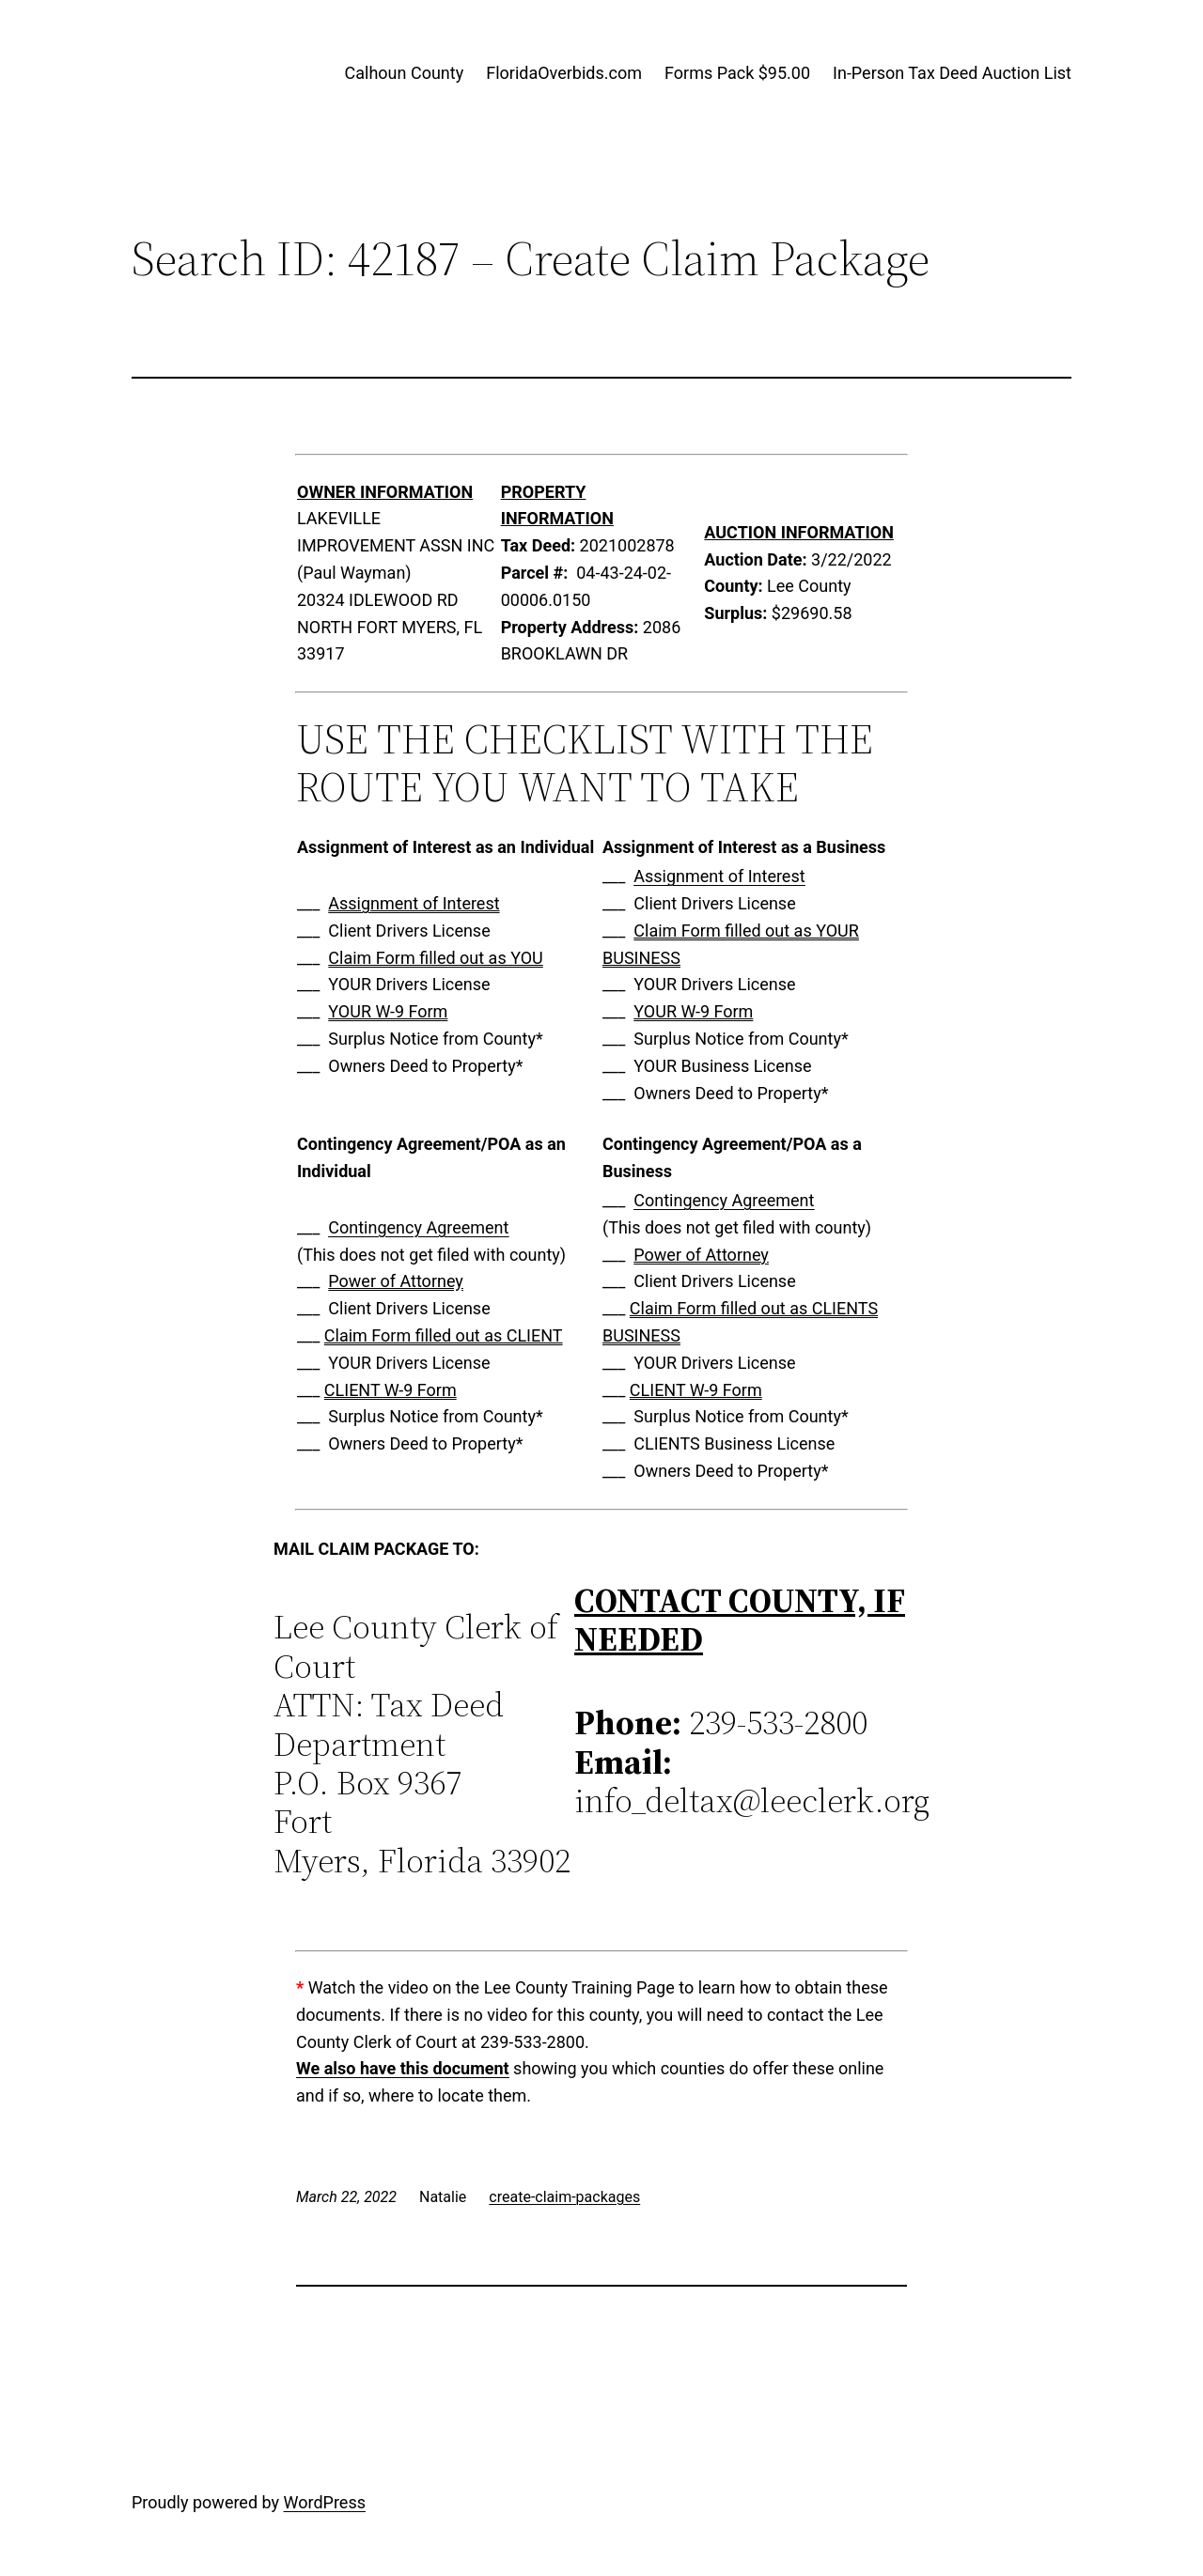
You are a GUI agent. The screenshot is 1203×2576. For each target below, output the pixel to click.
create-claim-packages (564, 2197)
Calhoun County (404, 73)
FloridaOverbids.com (564, 73)
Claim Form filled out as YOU (435, 958)
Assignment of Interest (413, 903)
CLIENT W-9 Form (390, 1390)
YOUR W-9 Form (387, 1011)
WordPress (325, 2502)
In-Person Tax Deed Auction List (952, 73)
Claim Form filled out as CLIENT (443, 1335)
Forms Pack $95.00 (737, 73)
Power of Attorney (395, 1281)
